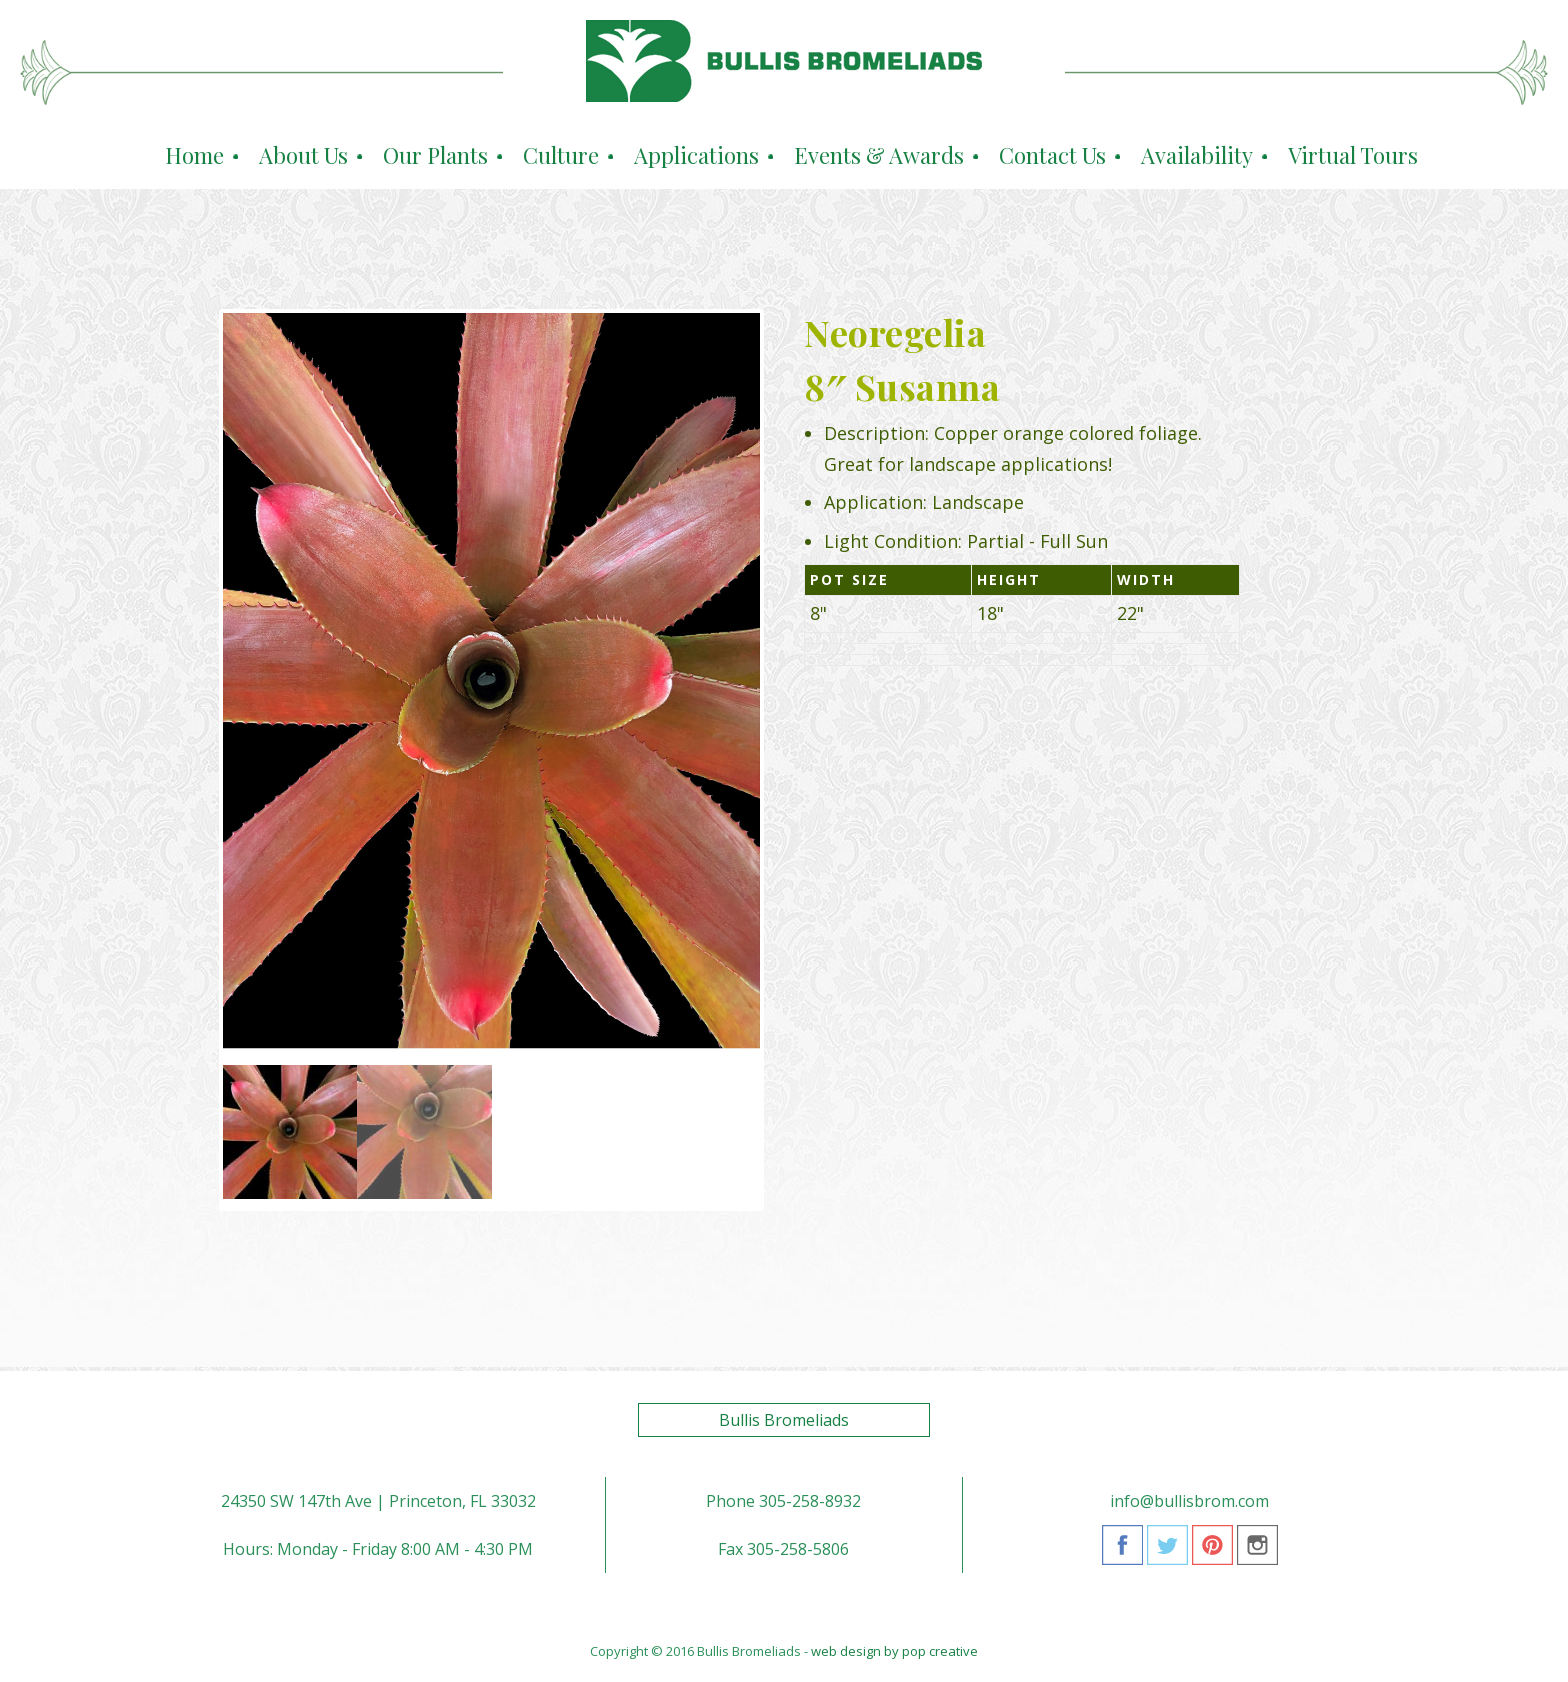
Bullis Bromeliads (784, 1420)
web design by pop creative (894, 1651)
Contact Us (1052, 155)
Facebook (1122, 1552)
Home (194, 155)
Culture (561, 155)
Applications (696, 155)
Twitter (1167, 1552)
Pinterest (1212, 1552)
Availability (1197, 155)
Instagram (1257, 1552)
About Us (303, 155)
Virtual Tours (1353, 155)
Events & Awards (879, 155)
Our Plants (435, 155)
